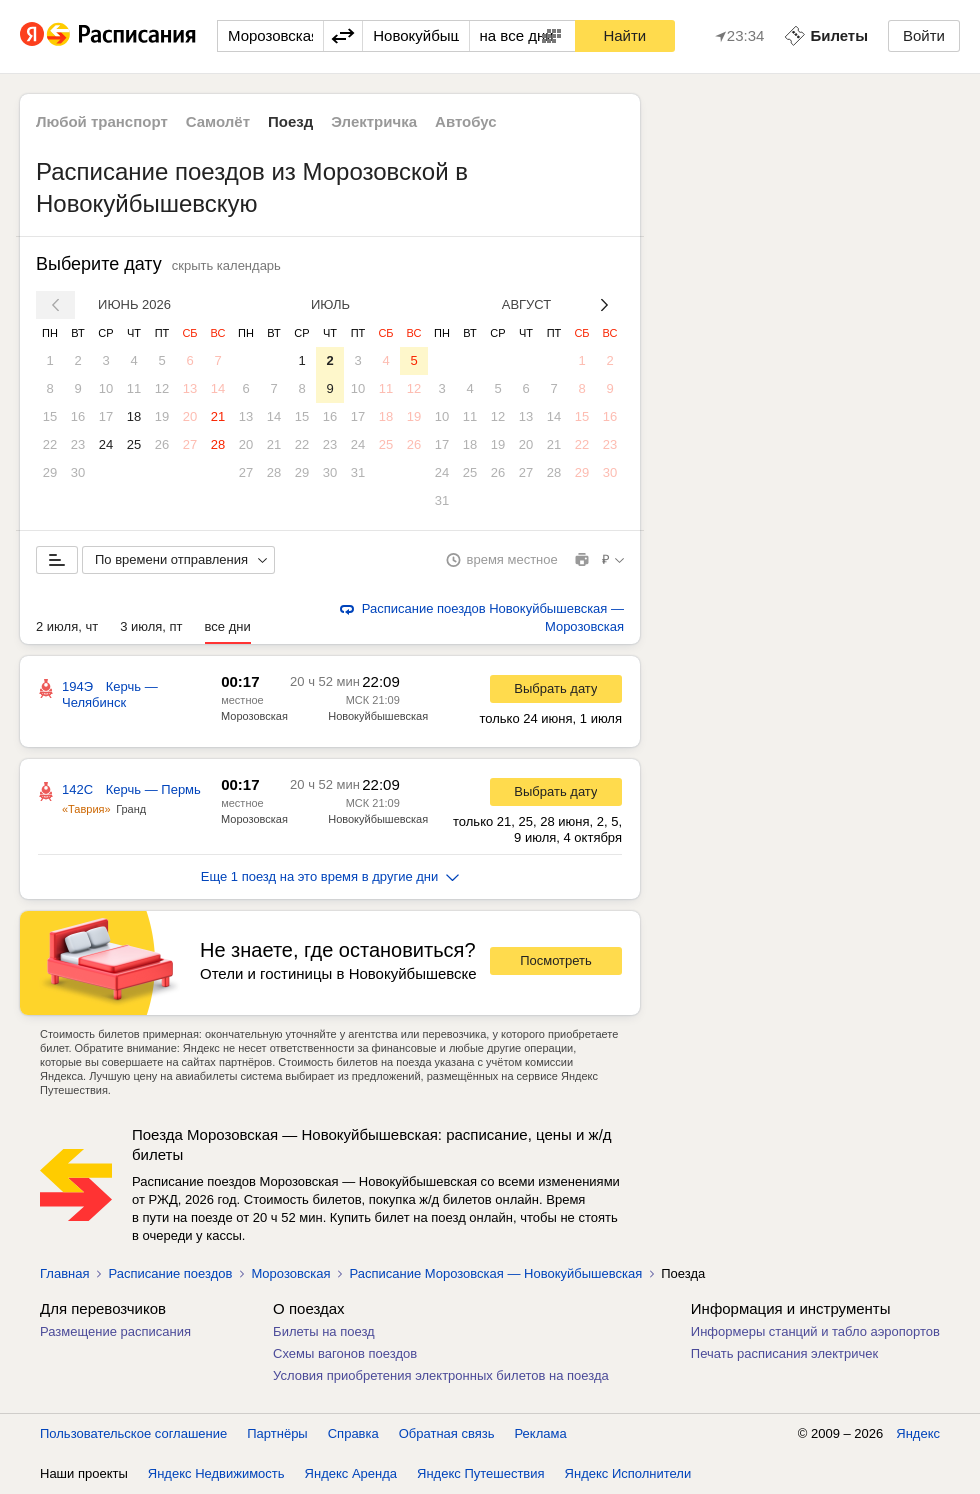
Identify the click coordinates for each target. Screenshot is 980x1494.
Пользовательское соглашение (133, 1433)
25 (134, 444)
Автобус (466, 121)
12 (162, 388)
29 (50, 472)
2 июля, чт (67, 626)
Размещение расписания (115, 1331)
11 (134, 388)
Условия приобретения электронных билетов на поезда (441, 1375)
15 (50, 416)
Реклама (541, 1433)
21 (218, 416)
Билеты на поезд (324, 1331)
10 (106, 388)
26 (162, 444)
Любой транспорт (102, 121)
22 (50, 444)
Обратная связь (447, 1433)
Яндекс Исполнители (628, 1473)
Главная (64, 1273)
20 (190, 416)
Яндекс (918, 1433)
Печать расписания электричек (784, 1353)
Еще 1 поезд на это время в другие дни (330, 876)
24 (106, 444)
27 (190, 444)
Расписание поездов (170, 1273)
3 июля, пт (151, 626)
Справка (353, 1433)
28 (218, 444)
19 (162, 416)
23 (78, 444)
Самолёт (218, 121)
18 (134, 416)
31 (358, 472)
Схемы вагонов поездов (345, 1353)
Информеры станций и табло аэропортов (815, 1331)
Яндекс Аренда (351, 1473)
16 (78, 416)
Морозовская (254, 716)
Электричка (374, 121)
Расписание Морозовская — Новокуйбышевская (495, 1273)
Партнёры (277, 1433)
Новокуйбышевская (378, 716)
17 (106, 416)
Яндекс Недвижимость (216, 1473)
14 (218, 388)
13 (190, 388)
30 (78, 472)
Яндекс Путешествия (481, 1473)
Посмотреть (556, 960)
